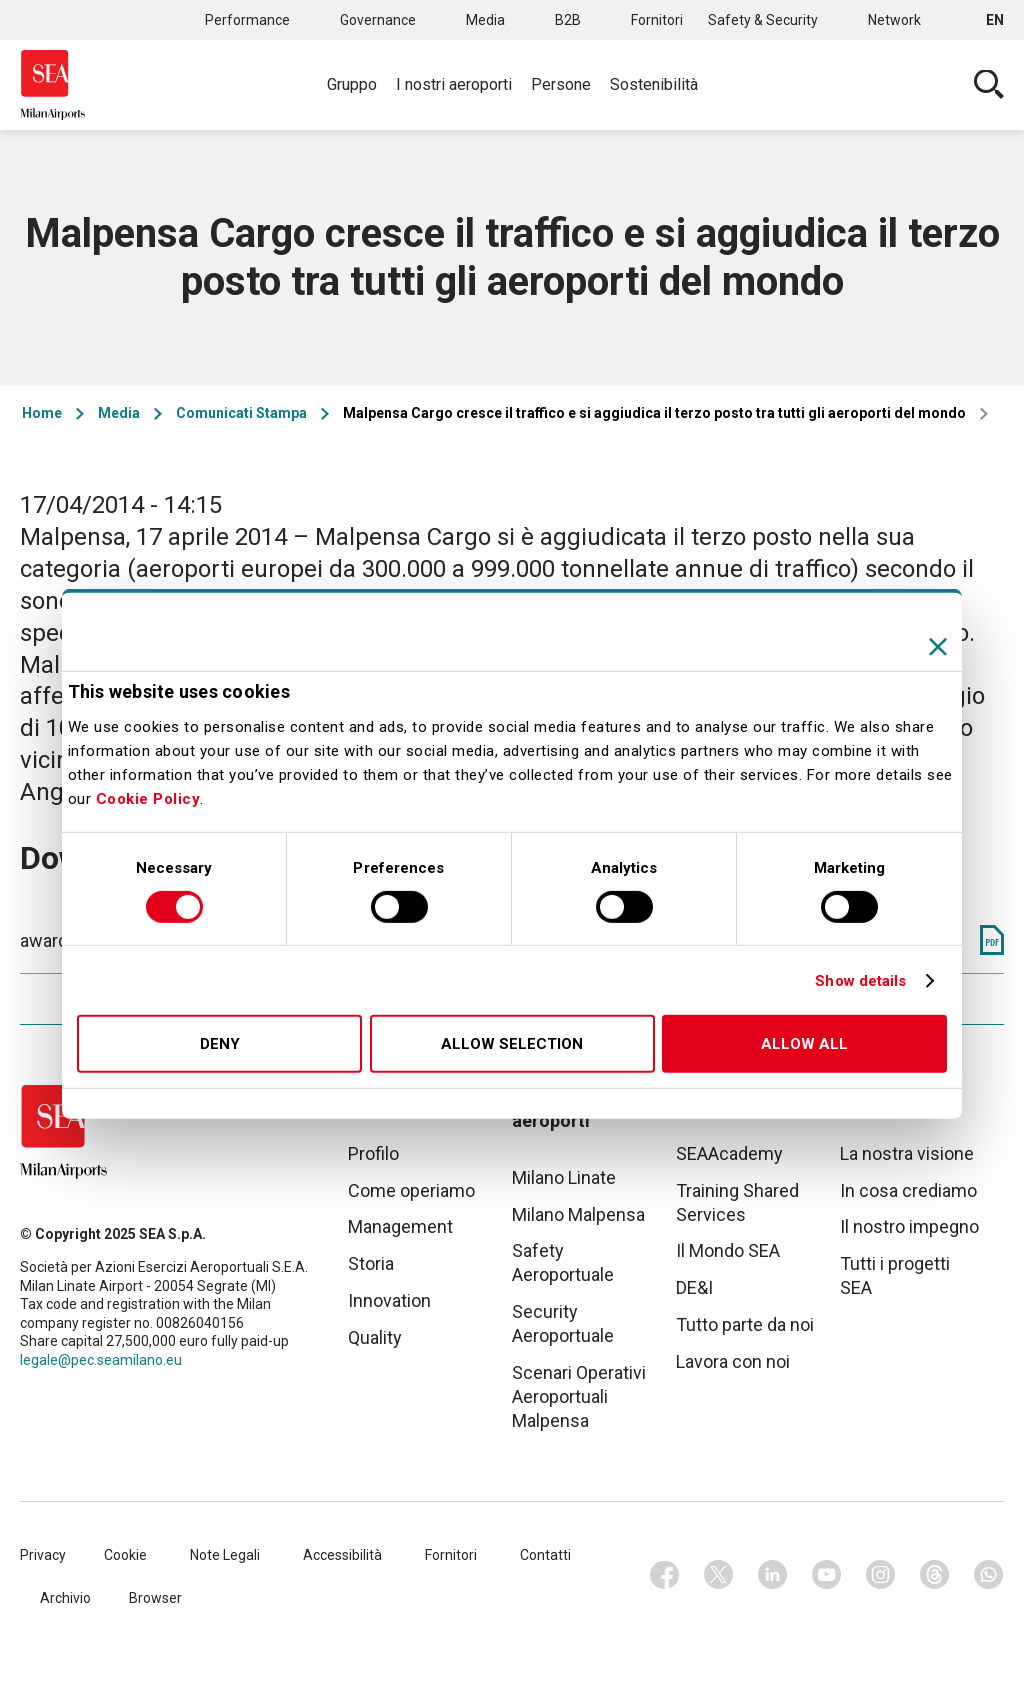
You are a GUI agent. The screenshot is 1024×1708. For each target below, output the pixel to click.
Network (894, 20)
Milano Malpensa (578, 1214)
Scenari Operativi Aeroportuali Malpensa (579, 1396)
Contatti (545, 1555)
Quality (375, 1337)
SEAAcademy (729, 1153)
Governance (378, 20)
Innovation (389, 1300)
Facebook (665, 1575)
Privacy (43, 1555)
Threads (935, 1575)
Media (485, 20)
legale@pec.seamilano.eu (101, 1360)
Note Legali (225, 1555)
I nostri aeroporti (454, 84)
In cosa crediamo (908, 1190)
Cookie (125, 1555)
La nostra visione (907, 1153)
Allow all (804, 1044)
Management (400, 1226)
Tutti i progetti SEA (895, 1275)
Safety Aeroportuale (563, 1262)
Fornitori (657, 20)
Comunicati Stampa (241, 413)
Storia (371, 1263)
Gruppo (352, 84)
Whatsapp (989, 1575)
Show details (860, 981)
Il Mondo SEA (728, 1250)
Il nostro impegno (909, 1226)
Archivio (65, 1598)
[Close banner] (938, 647)
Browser (155, 1598)
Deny (220, 1044)
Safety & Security (763, 20)
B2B (568, 20)
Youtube (827, 1575)
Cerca (989, 85)
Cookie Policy (148, 799)
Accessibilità (342, 1555)
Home (42, 413)
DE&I (694, 1287)
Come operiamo (411, 1190)
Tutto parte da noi (745, 1324)
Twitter (719, 1575)
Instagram (881, 1575)
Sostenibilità (654, 84)
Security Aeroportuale (563, 1323)
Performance (247, 20)
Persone (561, 84)
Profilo (373, 1153)
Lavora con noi (733, 1361)
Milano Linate (564, 1177)
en (995, 20)
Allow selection (512, 1044)
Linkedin (773, 1575)
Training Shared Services (737, 1202)
